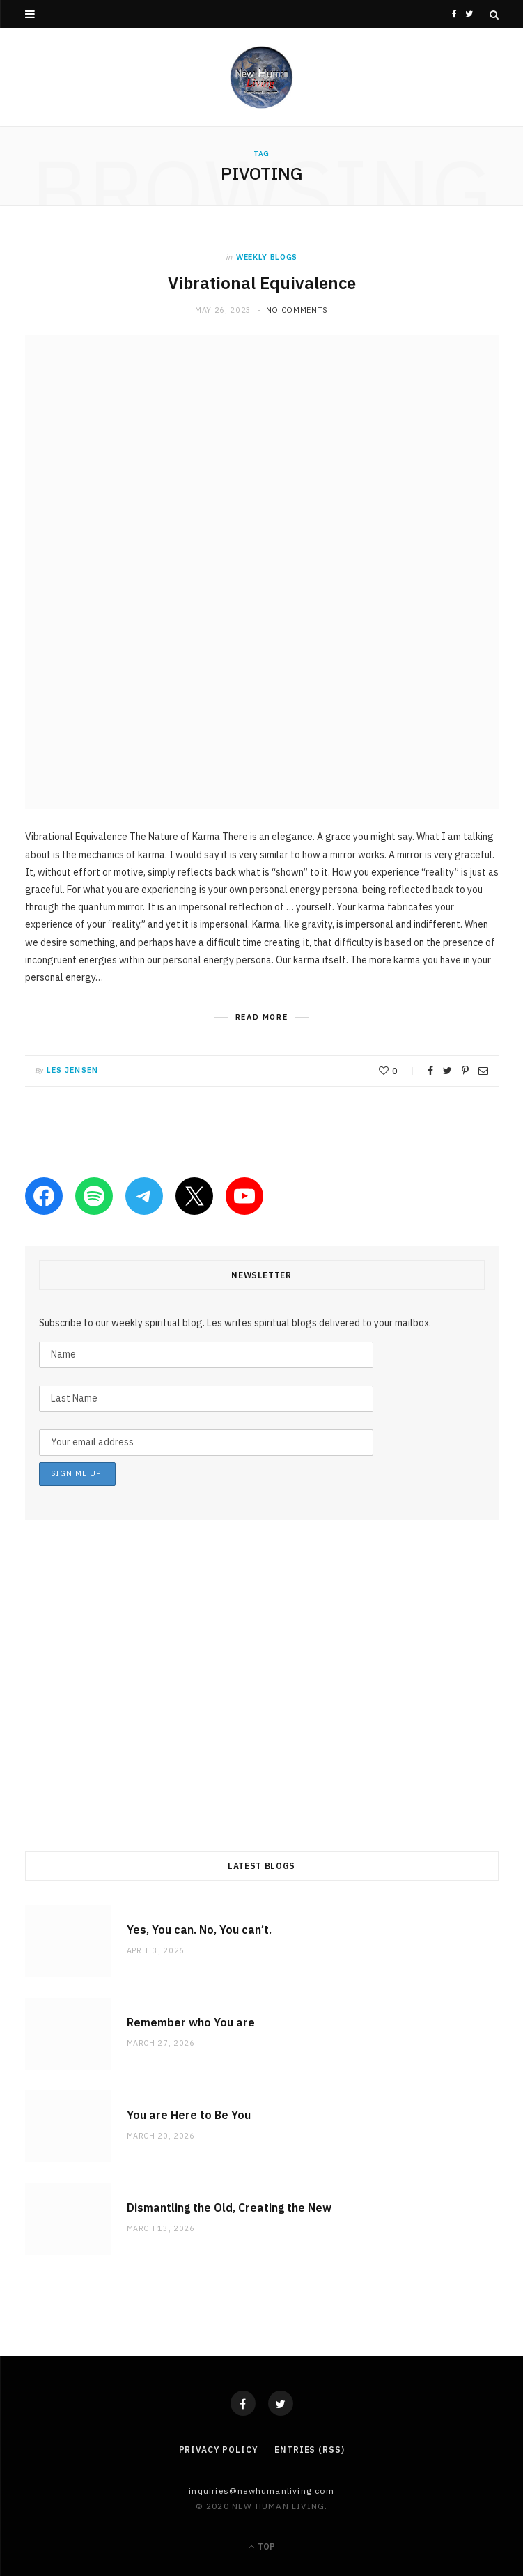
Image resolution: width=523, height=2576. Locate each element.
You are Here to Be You (189, 2115)
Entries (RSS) (309, 2449)
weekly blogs (266, 257)
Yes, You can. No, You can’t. (199, 1930)
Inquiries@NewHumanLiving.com (261, 2490)
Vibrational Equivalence (261, 283)
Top (262, 2546)
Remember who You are (191, 2022)
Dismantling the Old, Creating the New (229, 2207)
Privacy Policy (218, 2449)
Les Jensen (72, 1070)
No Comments (297, 310)
